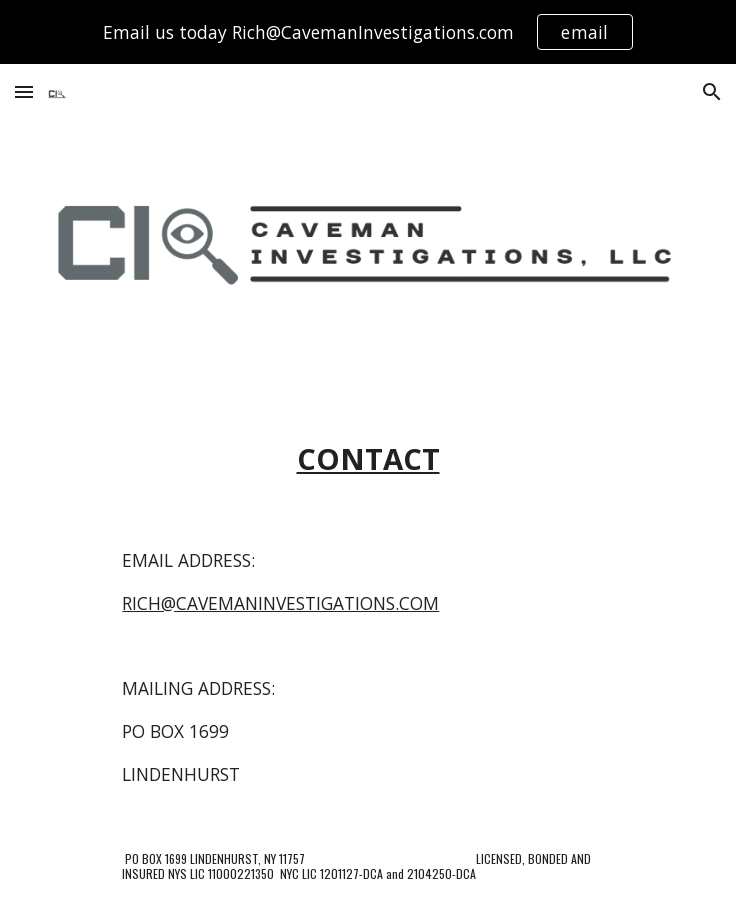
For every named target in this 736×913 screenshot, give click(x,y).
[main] (367, 459)
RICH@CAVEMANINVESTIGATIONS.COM (280, 603)
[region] (368, 32)
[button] (24, 91)
